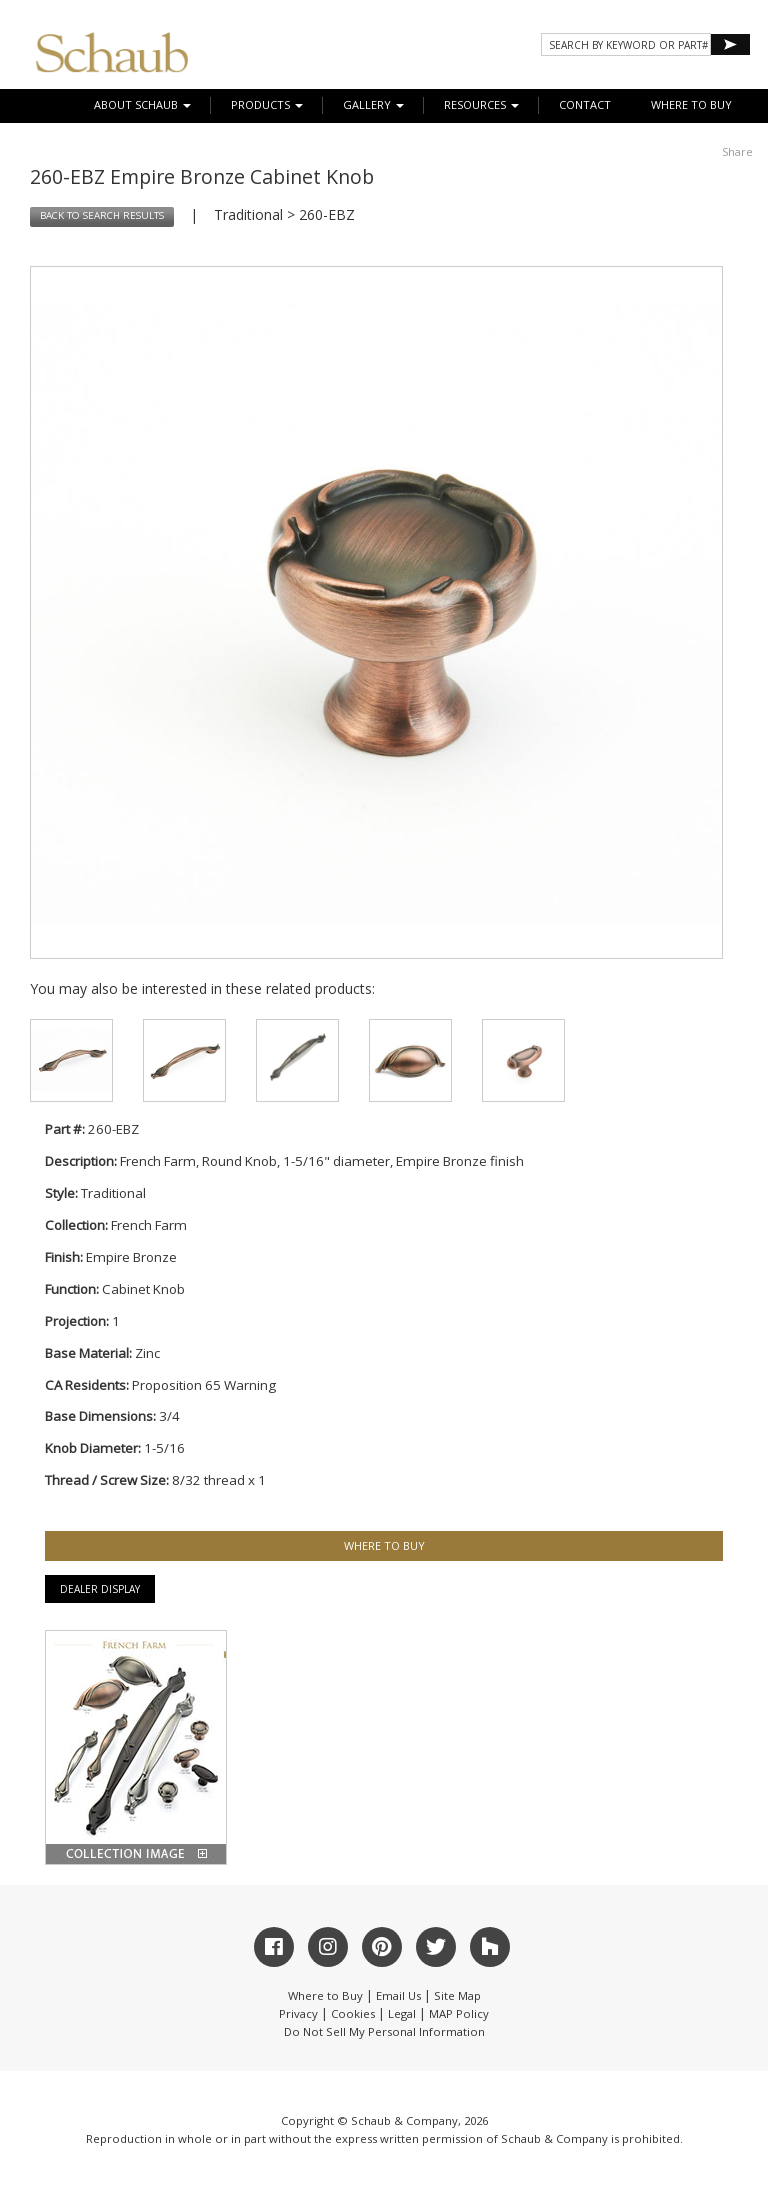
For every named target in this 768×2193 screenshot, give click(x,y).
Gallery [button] (373, 104)
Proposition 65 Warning (204, 1385)
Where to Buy (325, 1995)
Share (737, 151)
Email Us (398, 1995)
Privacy (298, 2013)
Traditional (248, 214)
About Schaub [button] (142, 104)
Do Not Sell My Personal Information (384, 2031)
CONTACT (585, 104)
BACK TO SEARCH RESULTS (102, 215)
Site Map (457, 1995)
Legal (402, 2013)
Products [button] (267, 104)
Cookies (353, 2013)
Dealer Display (100, 1589)
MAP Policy (459, 2013)
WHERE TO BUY (691, 104)
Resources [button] (481, 104)
